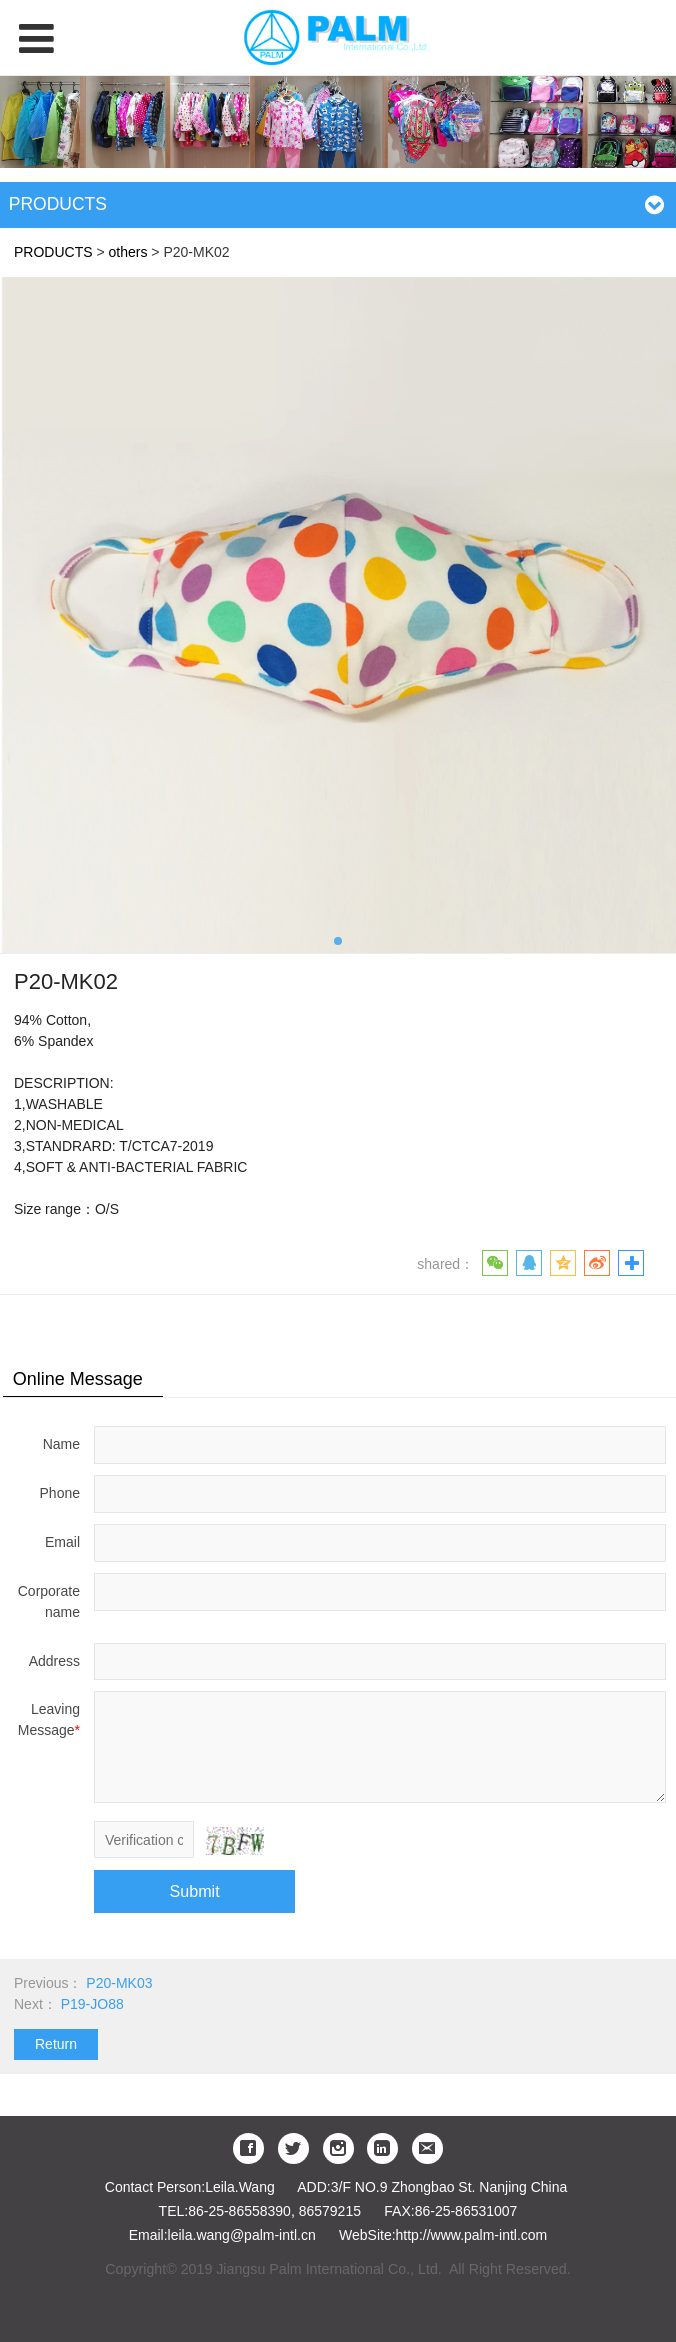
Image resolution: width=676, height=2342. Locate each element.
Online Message (78, 1379)
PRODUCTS (53, 252)
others (128, 252)
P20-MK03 (119, 1983)
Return (56, 2044)
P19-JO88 (92, 2004)
